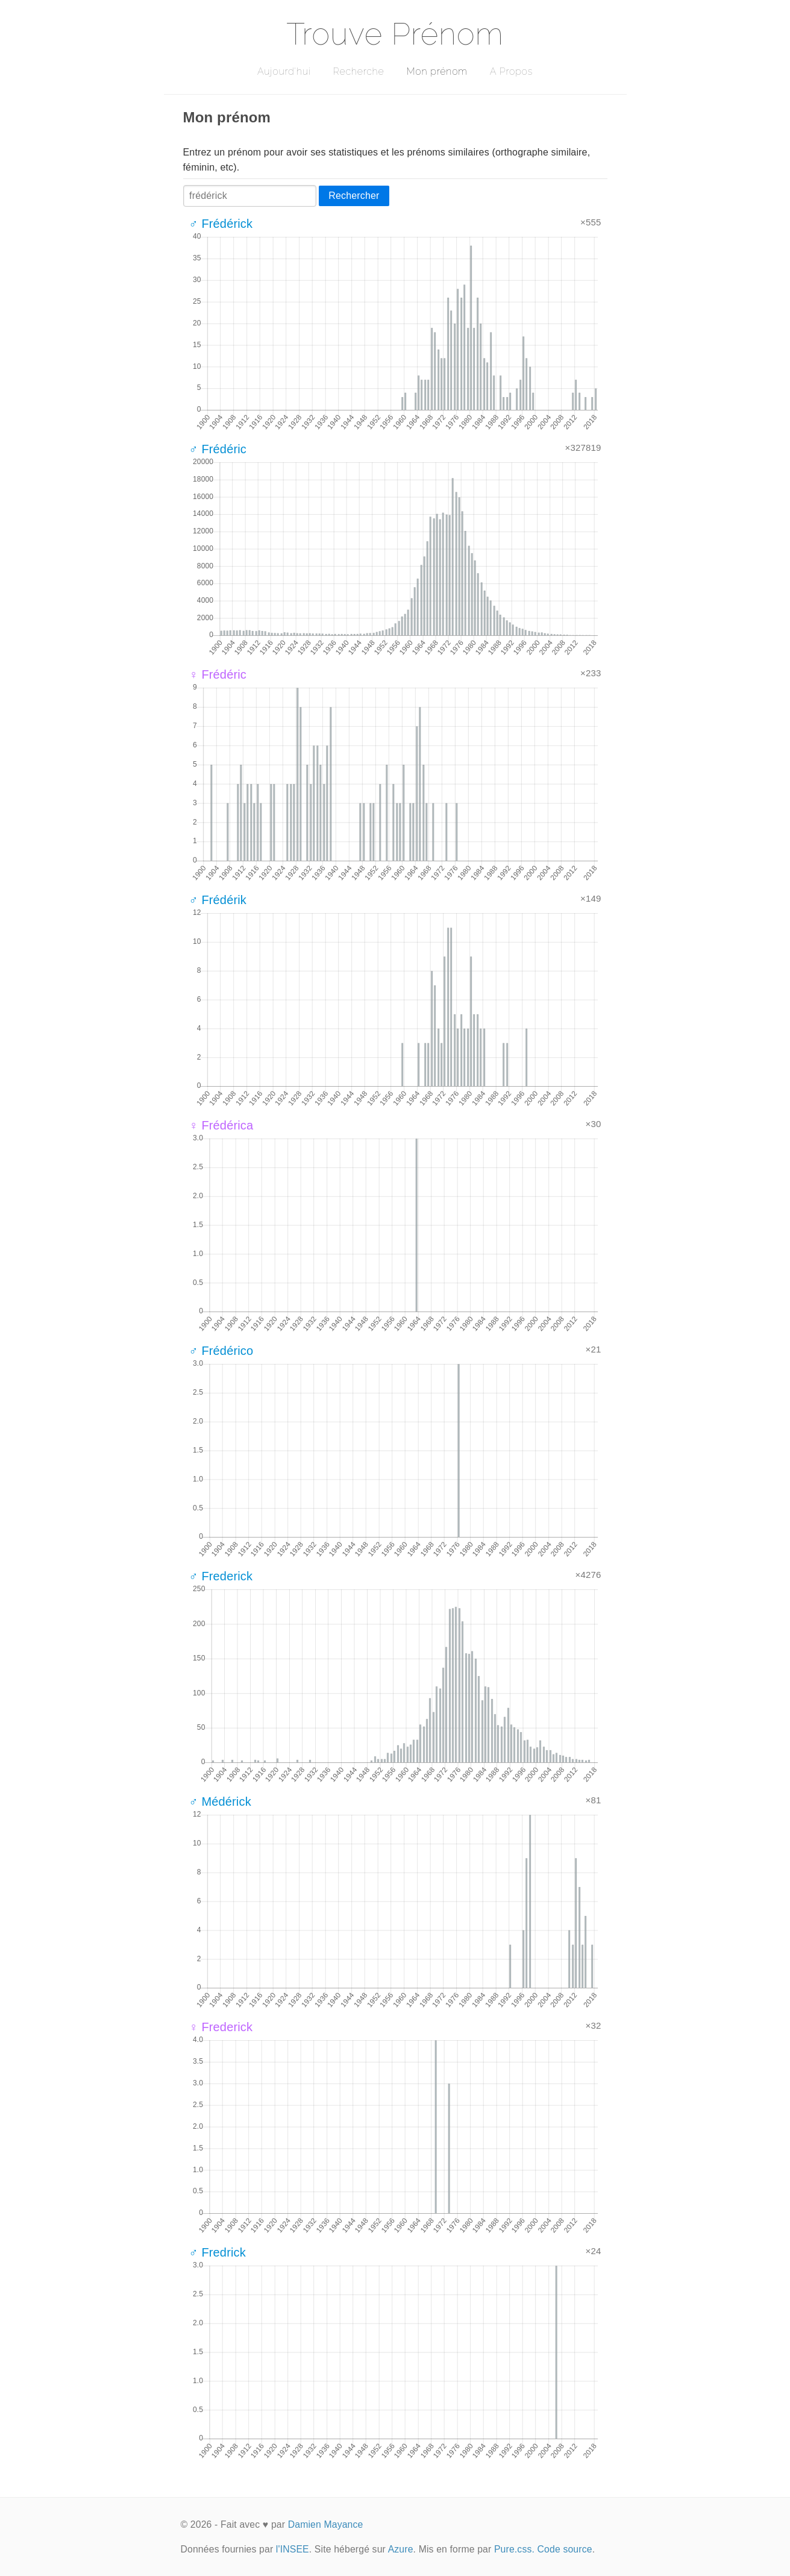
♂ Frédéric (218, 449)
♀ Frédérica (221, 1125)
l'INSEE (292, 2549)
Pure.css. (514, 2549)
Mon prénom (436, 71)
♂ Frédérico (221, 1350)
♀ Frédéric (218, 674)
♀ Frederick (221, 2027)
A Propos (511, 71)
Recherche (358, 71)
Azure (400, 2549)
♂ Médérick (220, 1801)
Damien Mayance (325, 2524)
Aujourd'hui (284, 71)
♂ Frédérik (218, 899)
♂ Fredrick (217, 2252)
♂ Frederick (221, 1576)
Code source (565, 2549)
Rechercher (353, 195)
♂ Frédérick (221, 223)
